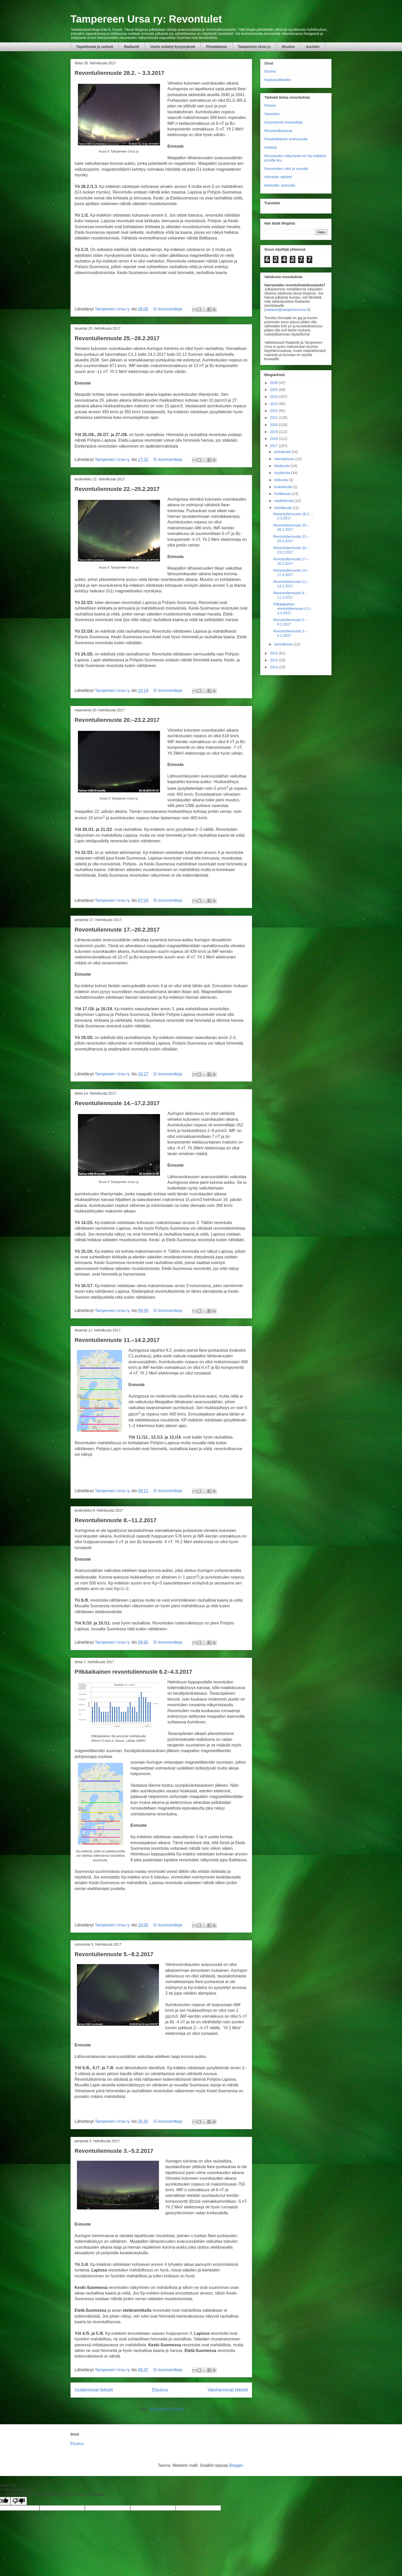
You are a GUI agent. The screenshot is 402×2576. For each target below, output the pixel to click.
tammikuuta (284, 644)
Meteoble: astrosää (279, 185)
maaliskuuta (284, 501)
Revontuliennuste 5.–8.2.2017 (114, 1954)
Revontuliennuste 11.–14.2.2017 (117, 1340)
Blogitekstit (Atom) (167, 2409)
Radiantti (131, 47)
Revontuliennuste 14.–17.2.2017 (117, 1103)
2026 (274, 383)
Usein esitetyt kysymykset (172, 47)
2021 (274, 418)
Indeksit (270, 147)
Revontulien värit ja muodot (286, 169)
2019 (274, 432)
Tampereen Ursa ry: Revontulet (146, 19)
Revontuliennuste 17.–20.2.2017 (117, 929)
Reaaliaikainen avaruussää (285, 139)
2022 (274, 411)
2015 (274, 660)
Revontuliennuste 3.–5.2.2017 (114, 2151)
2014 (274, 667)
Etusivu (288, 47)
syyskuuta (282, 473)
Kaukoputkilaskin (277, 80)
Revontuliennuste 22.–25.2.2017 (117, 489)
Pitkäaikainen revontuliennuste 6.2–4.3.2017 (133, 1672)
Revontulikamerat (278, 131)
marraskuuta (284, 459)
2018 (274, 439)
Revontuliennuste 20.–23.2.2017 (117, 720)
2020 (274, 425)
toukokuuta (283, 487)
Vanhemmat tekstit (228, 2389)
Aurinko (312, 47)
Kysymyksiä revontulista (283, 122)
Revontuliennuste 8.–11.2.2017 (115, 1520)
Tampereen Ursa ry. (254, 47)
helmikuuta (283, 508)
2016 (274, 653)
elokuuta (281, 480)
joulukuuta (283, 452)
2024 (274, 397)
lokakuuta (282, 466)
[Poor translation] (19, 2501)
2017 (274, 446)
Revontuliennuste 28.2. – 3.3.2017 (119, 73)
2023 (274, 404)
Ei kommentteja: (169, 309)
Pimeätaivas (216, 47)
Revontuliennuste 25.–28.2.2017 (117, 338)
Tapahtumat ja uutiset (94, 47)
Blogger (236, 2465)
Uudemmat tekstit (94, 2389)
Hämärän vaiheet (278, 177)
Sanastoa (271, 114)
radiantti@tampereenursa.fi (287, 310)
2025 (274, 390)
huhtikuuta (283, 494)
